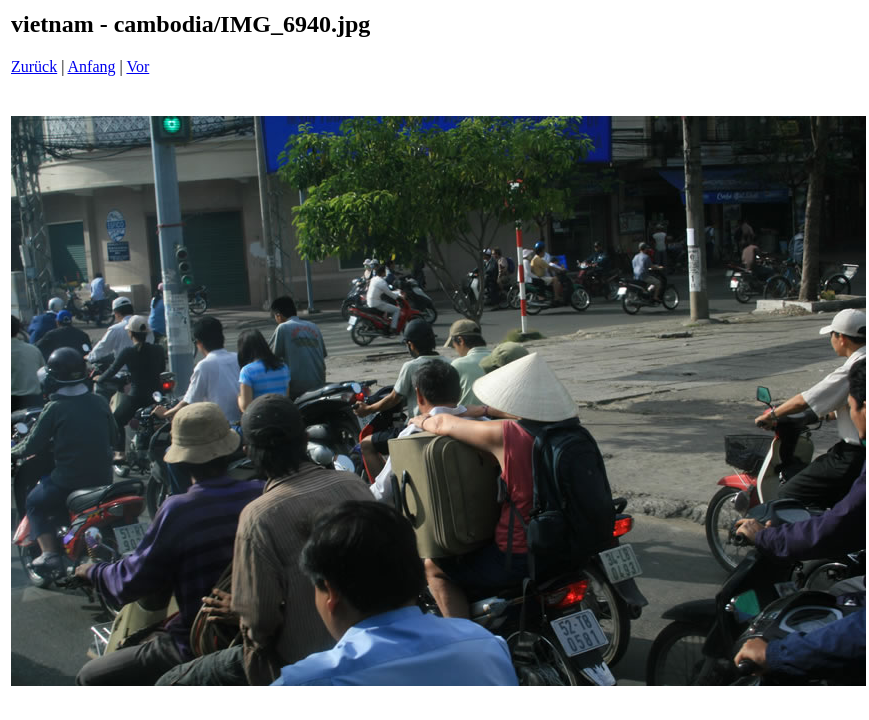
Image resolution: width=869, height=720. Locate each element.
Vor (137, 66)
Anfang (92, 66)
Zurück (34, 66)
